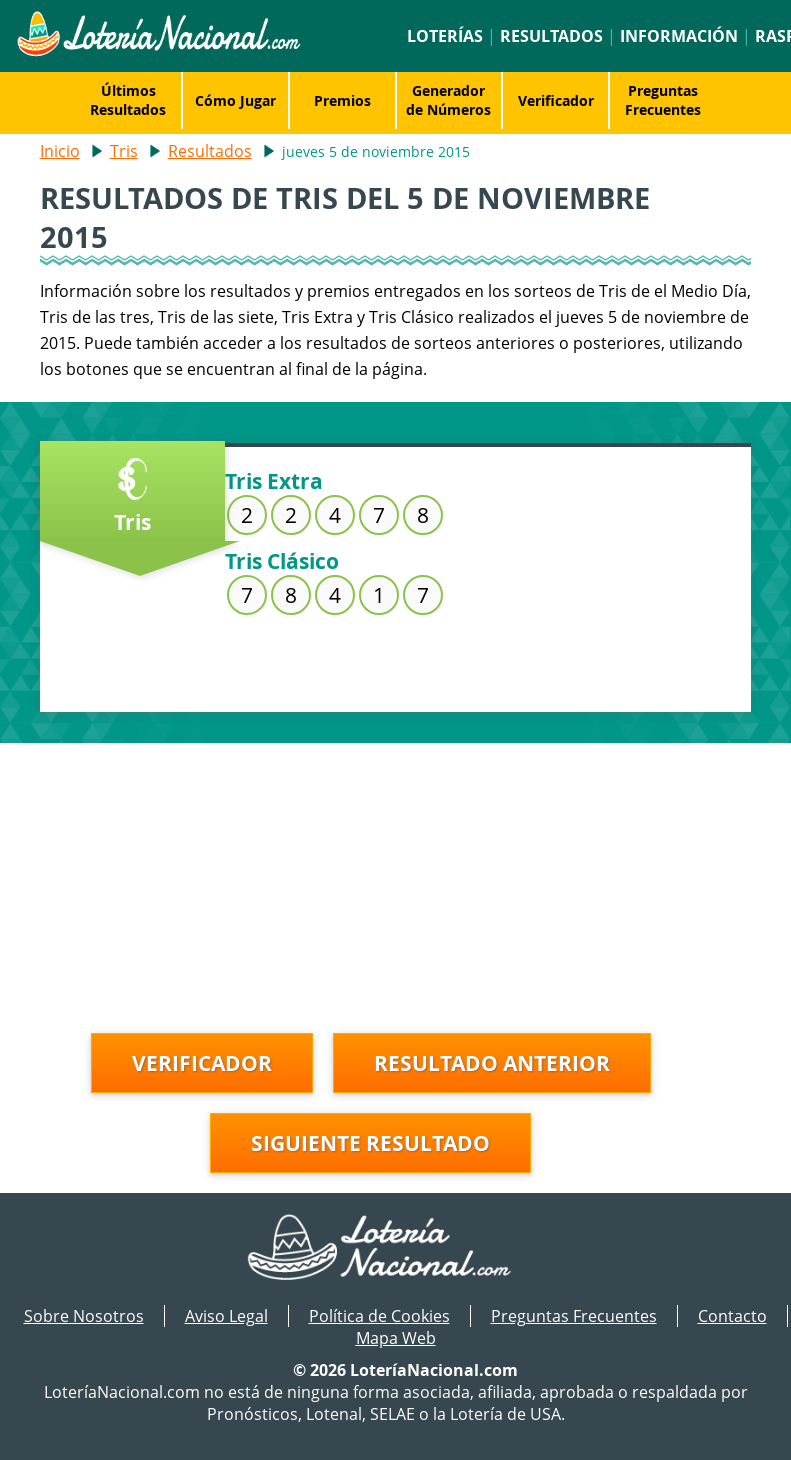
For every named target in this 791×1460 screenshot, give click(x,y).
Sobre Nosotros (84, 1316)
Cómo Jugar (235, 100)
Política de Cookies (379, 1316)
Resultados (551, 36)
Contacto (732, 1316)
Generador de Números (448, 100)
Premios (342, 100)
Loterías (445, 36)
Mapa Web (396, 1338)
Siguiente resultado (370, 1143)
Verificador (556, 100)
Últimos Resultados (128, 100)
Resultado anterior (492, 1063)
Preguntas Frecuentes (663, 100)
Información (679, 36)
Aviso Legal (226, 1316)
